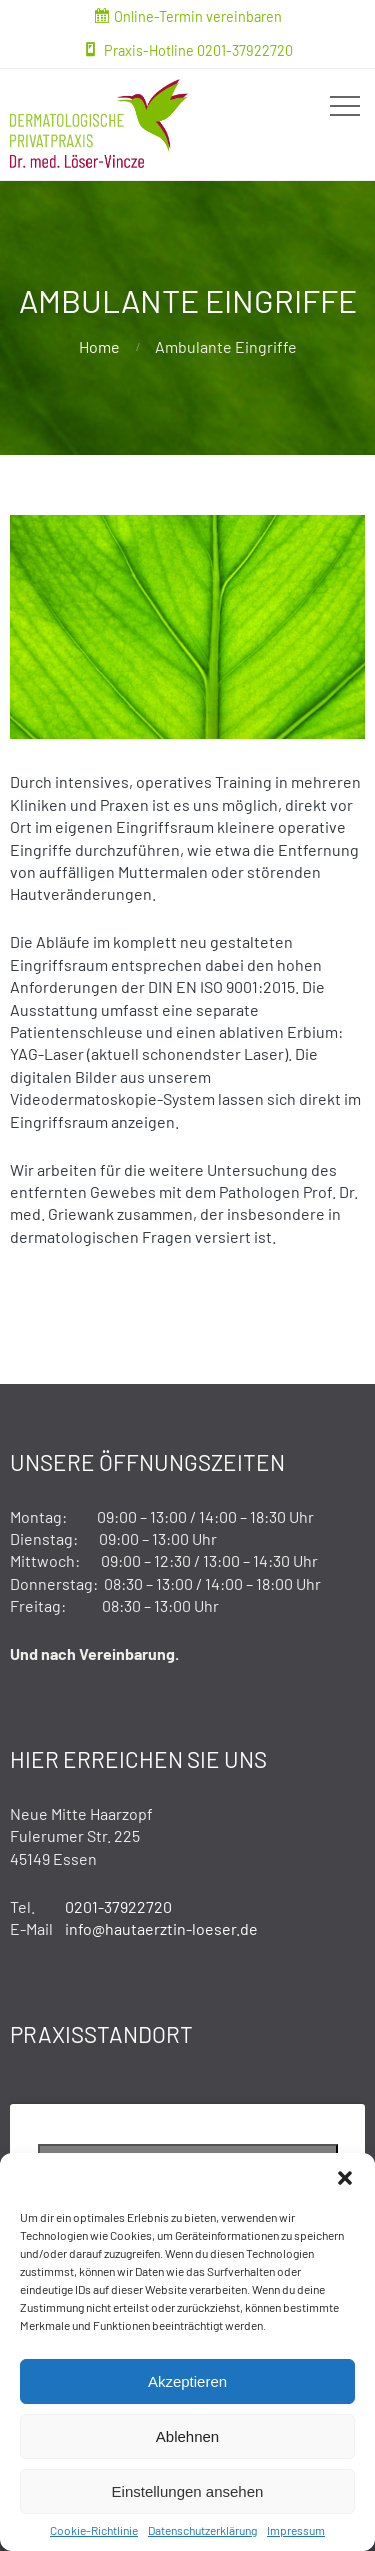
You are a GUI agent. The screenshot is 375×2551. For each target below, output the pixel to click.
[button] (345, 2178)
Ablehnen (187, 2436)
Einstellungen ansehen (188, 2491)
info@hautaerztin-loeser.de (161, 1928)
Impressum (296, 2530)
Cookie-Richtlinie (94, 2530)
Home (99, 346)
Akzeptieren (187, 2381)
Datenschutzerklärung (202, 2530)
